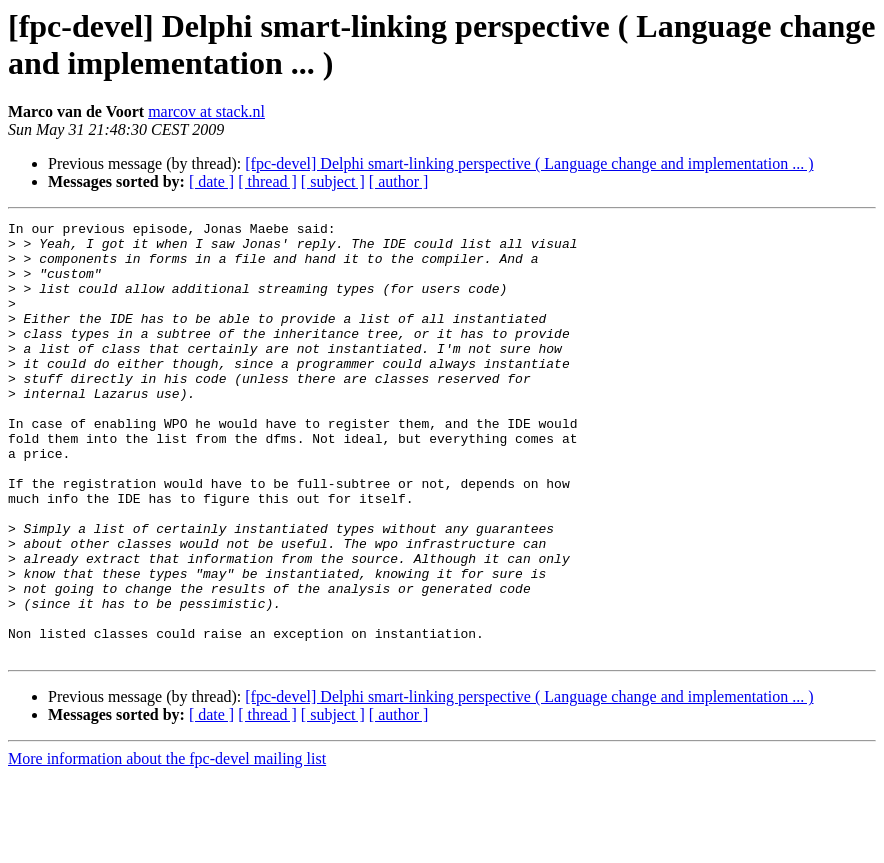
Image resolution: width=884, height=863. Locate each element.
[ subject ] (333, 181)
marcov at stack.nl (206, 111)
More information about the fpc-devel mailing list (167, 845)
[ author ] (399, 181)
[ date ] (211, 181)
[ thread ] (267, 181)
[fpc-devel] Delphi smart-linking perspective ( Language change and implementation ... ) (529, 163)
